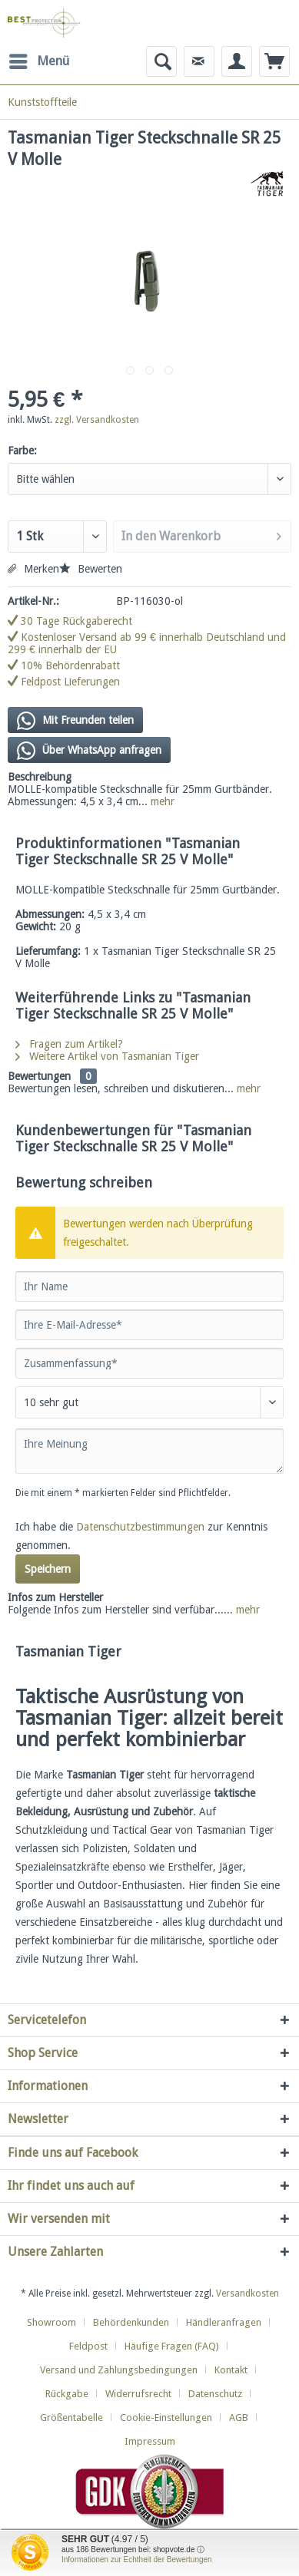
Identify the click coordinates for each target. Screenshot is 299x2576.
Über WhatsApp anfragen (89, 750)
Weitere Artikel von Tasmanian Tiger (107, 1056)
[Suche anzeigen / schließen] (161, 61)
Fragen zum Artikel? (69, 1044)
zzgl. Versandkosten (97, 419)
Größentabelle (71, 2417)
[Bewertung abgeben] (149, 1402)
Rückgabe (66, 2393)
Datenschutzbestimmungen (140, 1527)
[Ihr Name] (149, 1286)
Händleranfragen (223, 2322)
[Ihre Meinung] (149, 1451)
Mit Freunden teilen (75, 721)
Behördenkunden (131, 2322)
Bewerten (90, 569)
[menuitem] (38, 61)
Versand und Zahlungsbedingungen (119, 2370)
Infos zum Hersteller (55, 1597)
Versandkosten (247, 2293)
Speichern (48, 1569)
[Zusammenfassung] (149, 1363)
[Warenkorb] (274, 61)
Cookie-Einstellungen (166, 2417)
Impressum (150, 2441)
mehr (161, 801)
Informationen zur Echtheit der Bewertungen (136, 2559)
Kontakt (231, 2370)
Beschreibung (39, 777)
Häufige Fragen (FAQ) (172, 2346)
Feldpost (88, 2346)
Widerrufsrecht (138, 2393)
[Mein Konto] (236, 61)
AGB (238, 2417)
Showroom (51, 2322)
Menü (39, 58)
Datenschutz (215, 2393)
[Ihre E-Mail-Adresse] (149, 1324)
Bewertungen (39, 1076)
